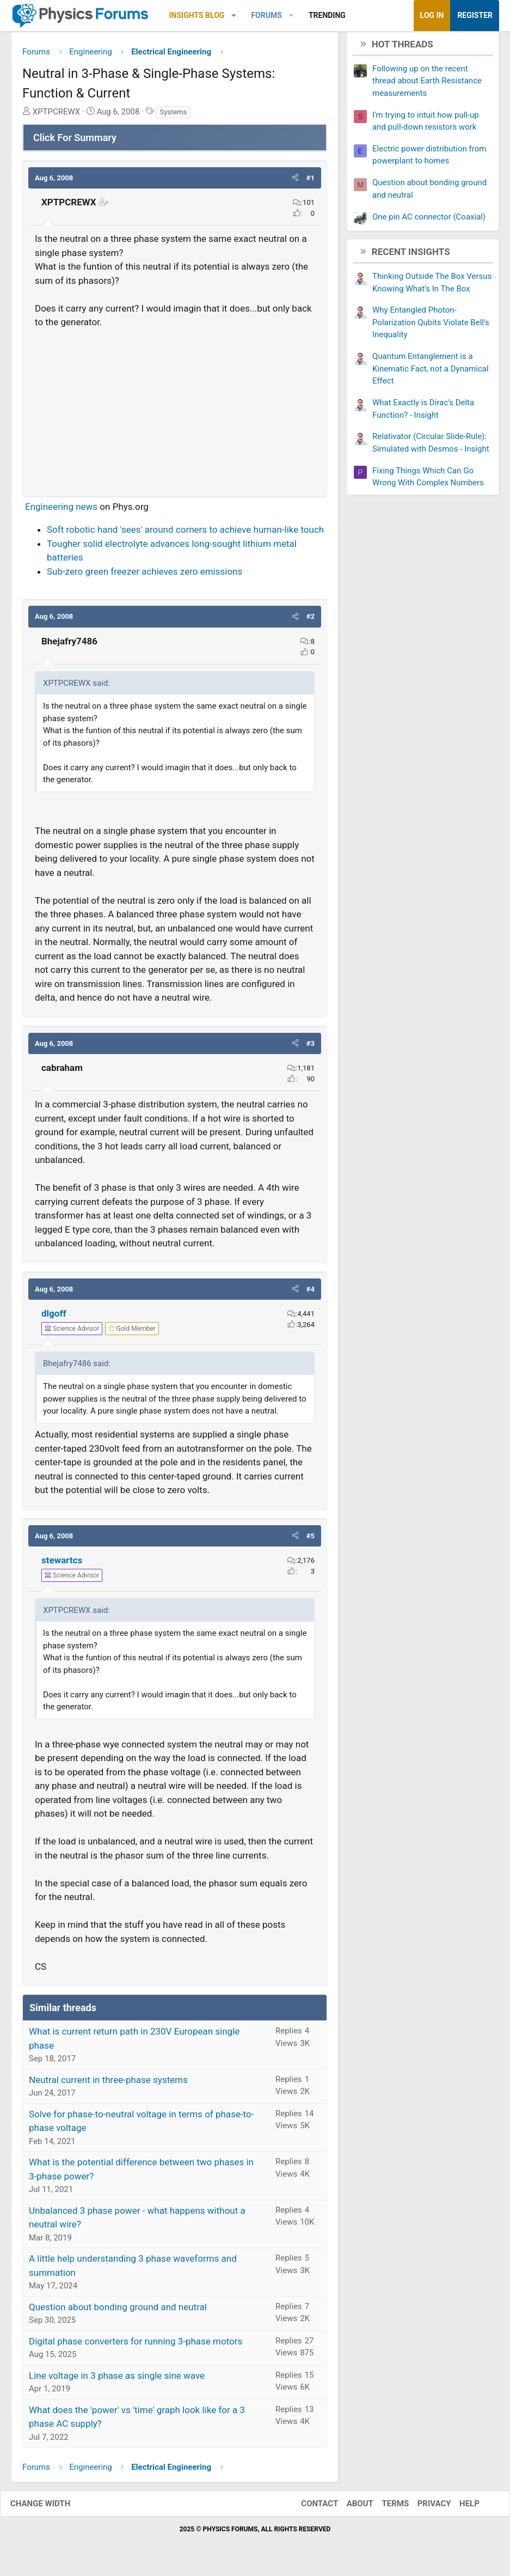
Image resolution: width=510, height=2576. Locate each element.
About (349, 2507)
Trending (327, 15)
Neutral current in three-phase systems (108, 2083)
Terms (384, 2507)
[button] (234, 15)
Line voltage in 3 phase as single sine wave (117, 2379)
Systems (173, 116)
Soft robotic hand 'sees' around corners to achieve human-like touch (185, 533)
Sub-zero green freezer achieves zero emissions (144, 575)
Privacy (423, 2507)
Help (458, 2507)
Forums (266, 15)
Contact (308, 2507)
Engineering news (61, 510)
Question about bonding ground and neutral (118, 2310)
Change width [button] (51, 2507)
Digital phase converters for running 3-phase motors (135, 2345)
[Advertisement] (175, 412)
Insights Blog (197, 15)
